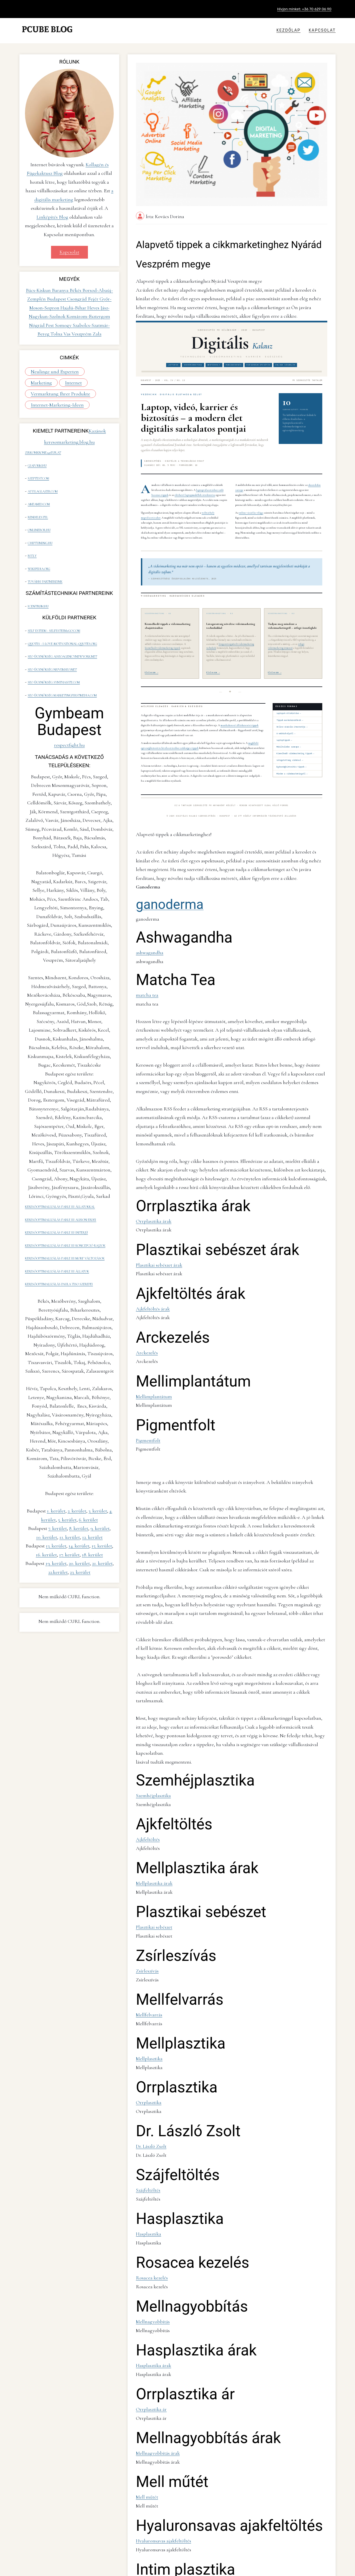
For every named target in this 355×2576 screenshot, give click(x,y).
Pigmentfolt (146, 1349)
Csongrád (77, 297)
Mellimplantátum (150, 1309)
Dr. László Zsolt (149, 1952)
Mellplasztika (147, 1871)
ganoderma (170, 884)
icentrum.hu (37, 584)
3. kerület (97, 1464)
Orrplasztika (146, 1912)
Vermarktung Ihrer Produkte (55, 392)
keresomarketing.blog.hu (69, 441)
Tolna (57, 332)
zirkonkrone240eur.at (43, 451)
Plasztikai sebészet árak (155, 1187)
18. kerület (92, 1508)
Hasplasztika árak (150, 2155)
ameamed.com (38, 495)
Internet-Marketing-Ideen (53, 404)
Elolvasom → (151, 662)
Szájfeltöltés (146, 1993)
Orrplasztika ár (148, 2195)
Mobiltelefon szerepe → (289, 737)
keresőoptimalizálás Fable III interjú (56, 1194)
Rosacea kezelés (149, 2074)
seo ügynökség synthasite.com (53, 651)
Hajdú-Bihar (73, 306)
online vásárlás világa (251, 502)
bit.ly (31, 539)
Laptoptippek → (284, 730)
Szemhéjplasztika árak (154, 2398)
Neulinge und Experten (51, 370)
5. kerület (67, 1473)
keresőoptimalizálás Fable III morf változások (65, 1216)
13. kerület (56, 1499)
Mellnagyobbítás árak (154, 2236)
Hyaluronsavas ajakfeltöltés (159, 2317)
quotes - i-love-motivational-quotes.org (62, 618)
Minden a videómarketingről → (292, 763)
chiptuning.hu (39, 528)
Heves (93, 306)
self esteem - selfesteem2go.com (53, 607)
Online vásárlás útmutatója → (292, 717)
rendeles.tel (37, 506)
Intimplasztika (148, 2520)
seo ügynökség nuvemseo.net (51, 640)
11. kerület (69, 1490)
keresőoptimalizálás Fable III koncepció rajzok (65, 1205)
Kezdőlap (289, 30)
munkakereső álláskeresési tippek (239, 715)
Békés (76, 289)
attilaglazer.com (42, 484)
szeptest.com (38, 473)
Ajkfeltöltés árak (150, 1228)
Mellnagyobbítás (150, 2114)
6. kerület (88, 1473)
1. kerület (56, 1464)
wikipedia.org (38, 550)
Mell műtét (145, 2276)
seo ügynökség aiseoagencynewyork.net (62, 629)
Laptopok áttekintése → (289, 703)
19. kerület (56, 1516)
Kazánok (97, 430)
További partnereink (44, 562)
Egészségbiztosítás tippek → (291, 757)
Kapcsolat (322, 29)
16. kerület (46, 1508)
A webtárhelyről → (286, 723)
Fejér (94, 297)
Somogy (64, 323)
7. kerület (57, 1481)
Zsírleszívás (146, 1790)
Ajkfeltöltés (146, 1668)
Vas (68, 332)
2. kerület (77, 1464)
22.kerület (58, 1525)
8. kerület (78, 1481)
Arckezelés (145, 1268)
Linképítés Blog (52, 217)
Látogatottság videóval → (290, 750)
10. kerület (46, 1490)
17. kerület (69, 1508)
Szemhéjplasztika (150, 1628)
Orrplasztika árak (150, 1147)
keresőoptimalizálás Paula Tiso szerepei (59, 1238)
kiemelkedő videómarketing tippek (162, 638)
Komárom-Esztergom (88, 315)
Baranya (61, 289)
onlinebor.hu (38, 517)
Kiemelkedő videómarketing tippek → (295, 743)
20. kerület (79, 1516)
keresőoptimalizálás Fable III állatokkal (60, 1172)
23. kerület (80, 1525)
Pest (50, 323)
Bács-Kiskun (39, 289)
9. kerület (100, 1481)
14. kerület (79, 1499)
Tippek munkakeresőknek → (290, 710)
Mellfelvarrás (147, 1831)
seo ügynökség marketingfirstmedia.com (61, 662)
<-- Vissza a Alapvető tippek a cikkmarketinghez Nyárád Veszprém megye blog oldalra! (210, 2563)
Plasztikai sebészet (151, 1749)
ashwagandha (147, 930)
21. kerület (102, 1516)
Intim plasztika (148, 2358)
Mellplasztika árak (151, 1709)
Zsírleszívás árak (150, 2439)
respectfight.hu (69, 712)
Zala (97, 332)
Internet (38, 381)
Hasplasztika (146, 2033)
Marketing (93, 370)
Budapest (57, 297)
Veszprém (82, 332)
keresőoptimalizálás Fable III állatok (57, 1227)
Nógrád (37, 323)
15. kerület (102, 1499)
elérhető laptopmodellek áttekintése (195, 485)
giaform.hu (36, 462)
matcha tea (145, 969)
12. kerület (92, 1490)
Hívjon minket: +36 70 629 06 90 (304, 9)
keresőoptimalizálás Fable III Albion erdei (60, 1183)
